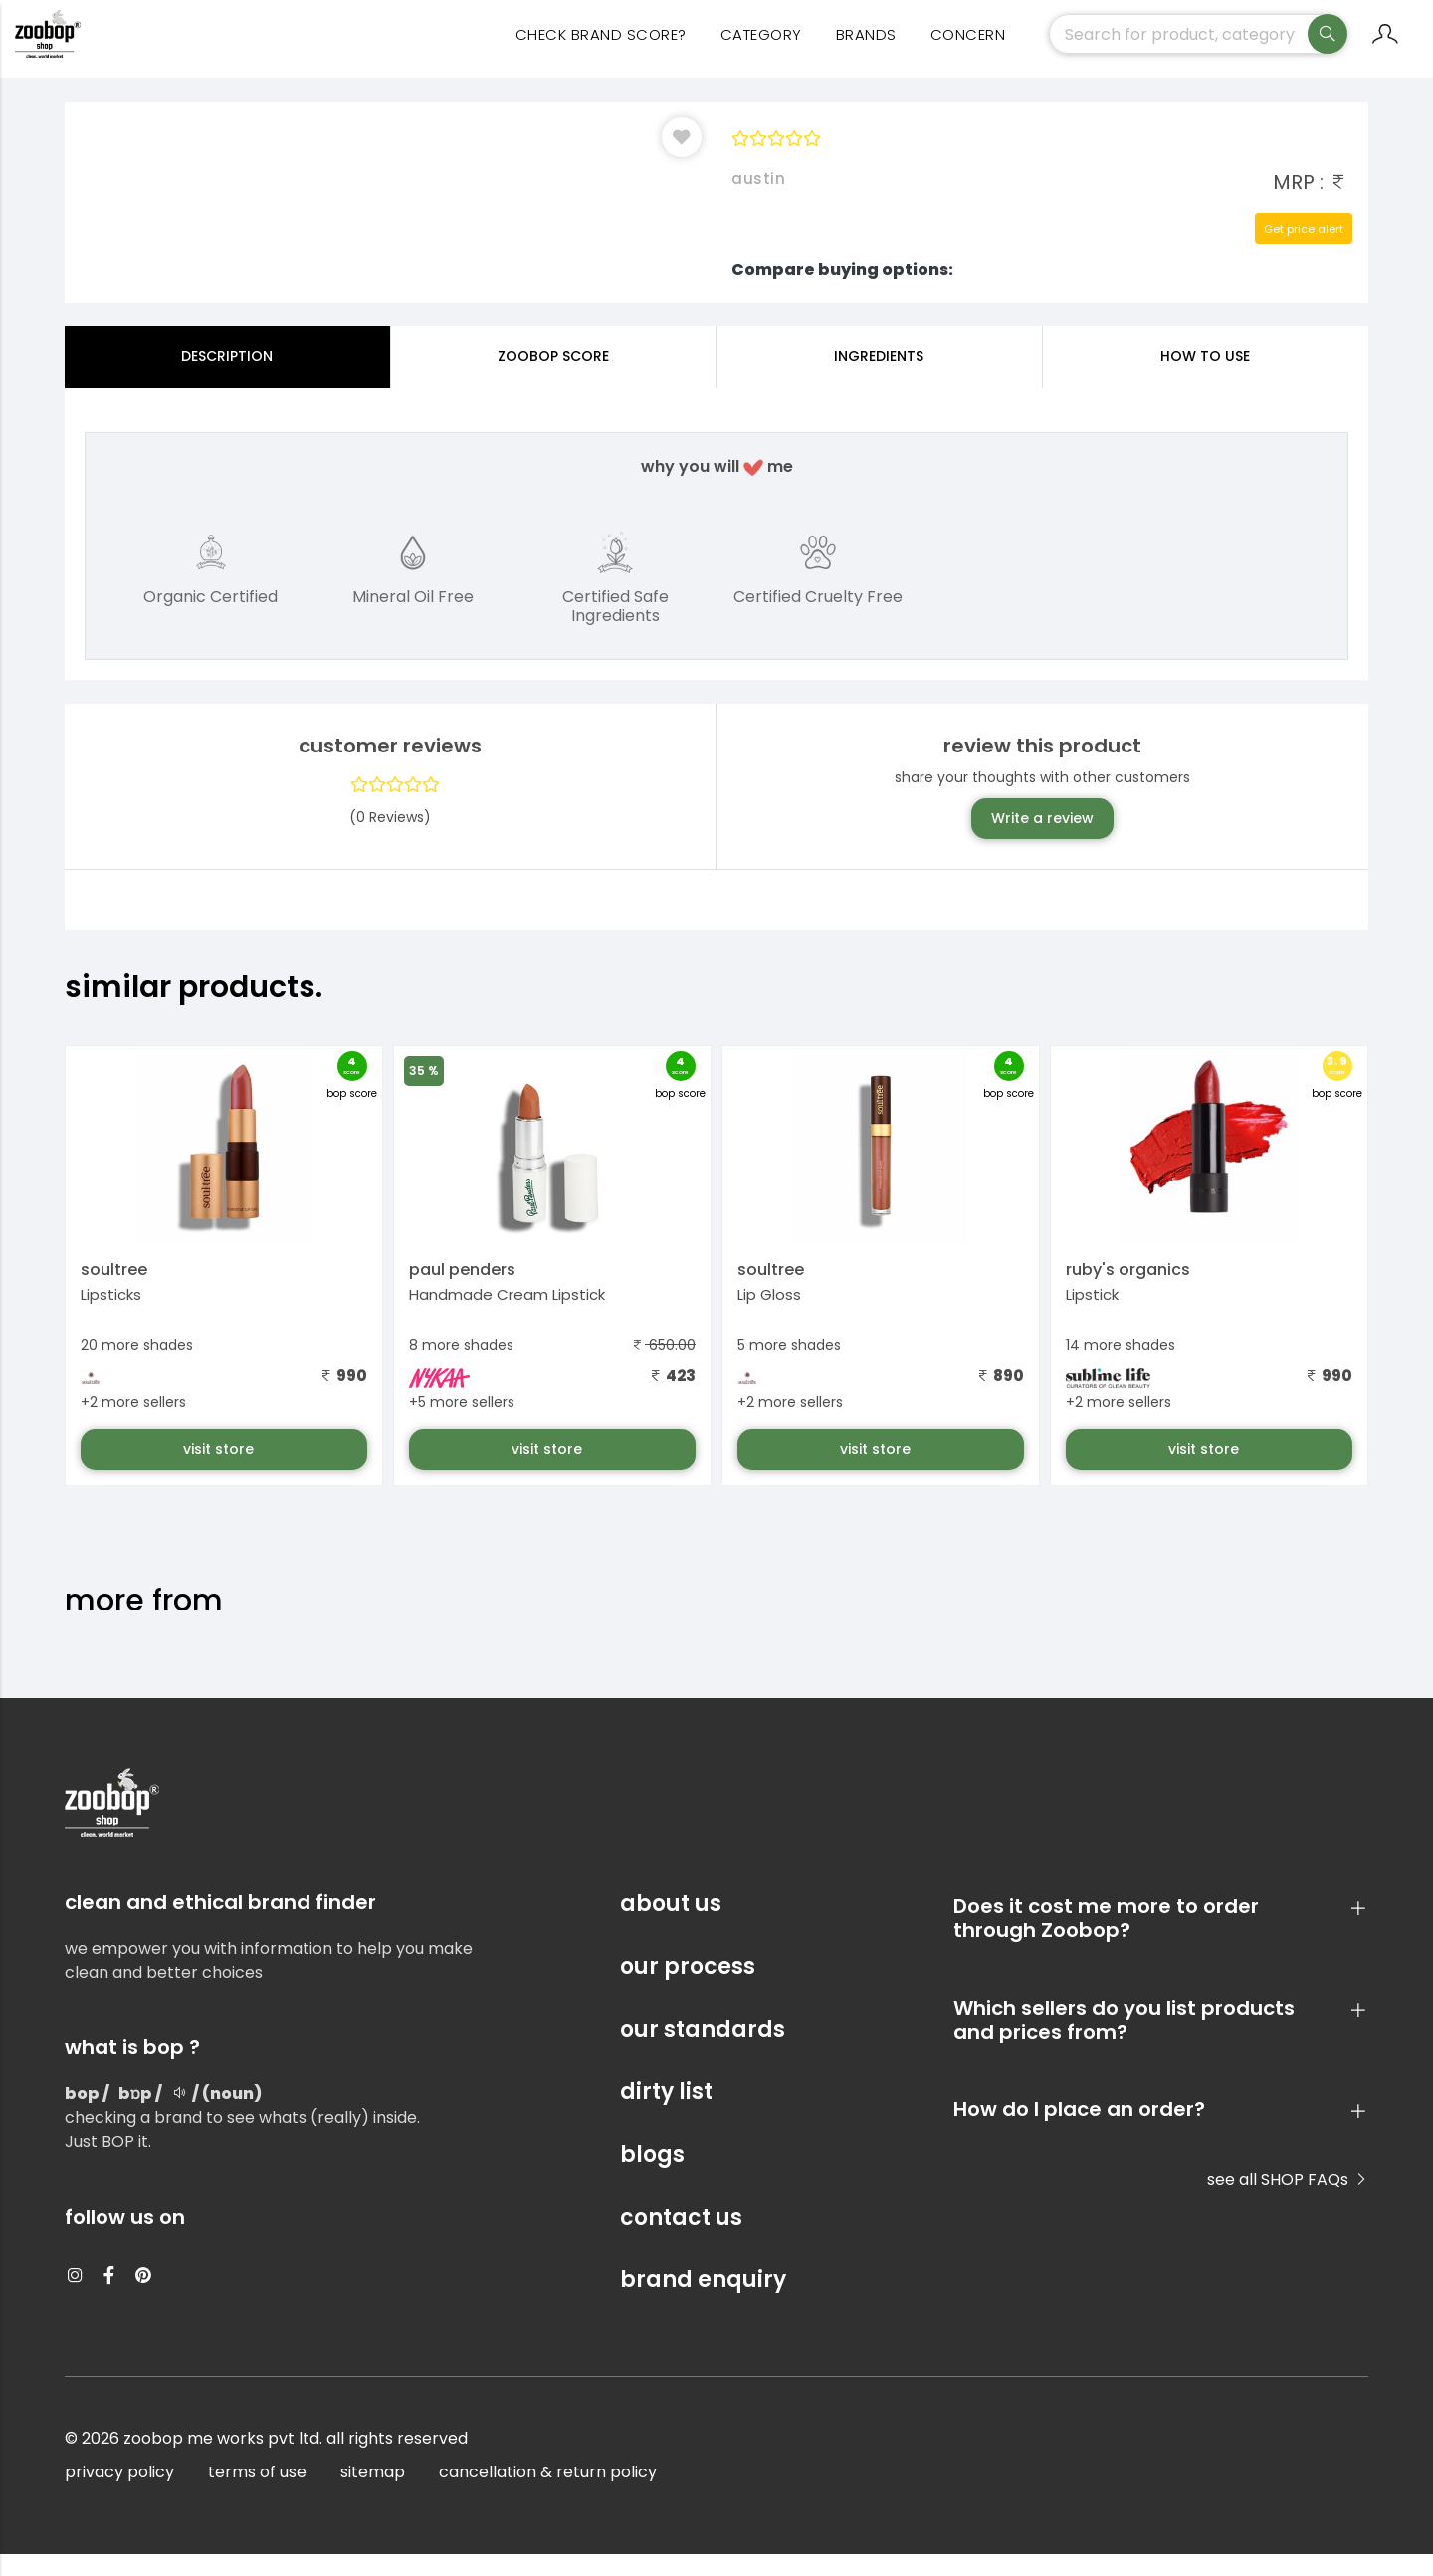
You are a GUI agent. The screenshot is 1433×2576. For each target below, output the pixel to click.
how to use (1205, 378)
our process (687, 1988)
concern (968, 50)
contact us (681, 2239)
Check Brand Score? (601, 50)
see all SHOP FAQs (1287, 2201)
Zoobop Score (553, 378)
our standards (702, 2051)
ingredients (878, 378)
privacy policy (119, 2493)
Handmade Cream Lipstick (507, 1316)
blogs (652, 2176)
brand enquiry (703, 2301)
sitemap (372, 2493)
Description (227, 378)
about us (670, 1925)
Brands (866, 50)
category (761, 50)
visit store (220, 1471)
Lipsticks (111, 1316)
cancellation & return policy (548, 2493)
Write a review (1042, 840)
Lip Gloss (769, 1316)
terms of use (257, 2493)
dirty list (666, 2113)
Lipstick (1092, 1316)
